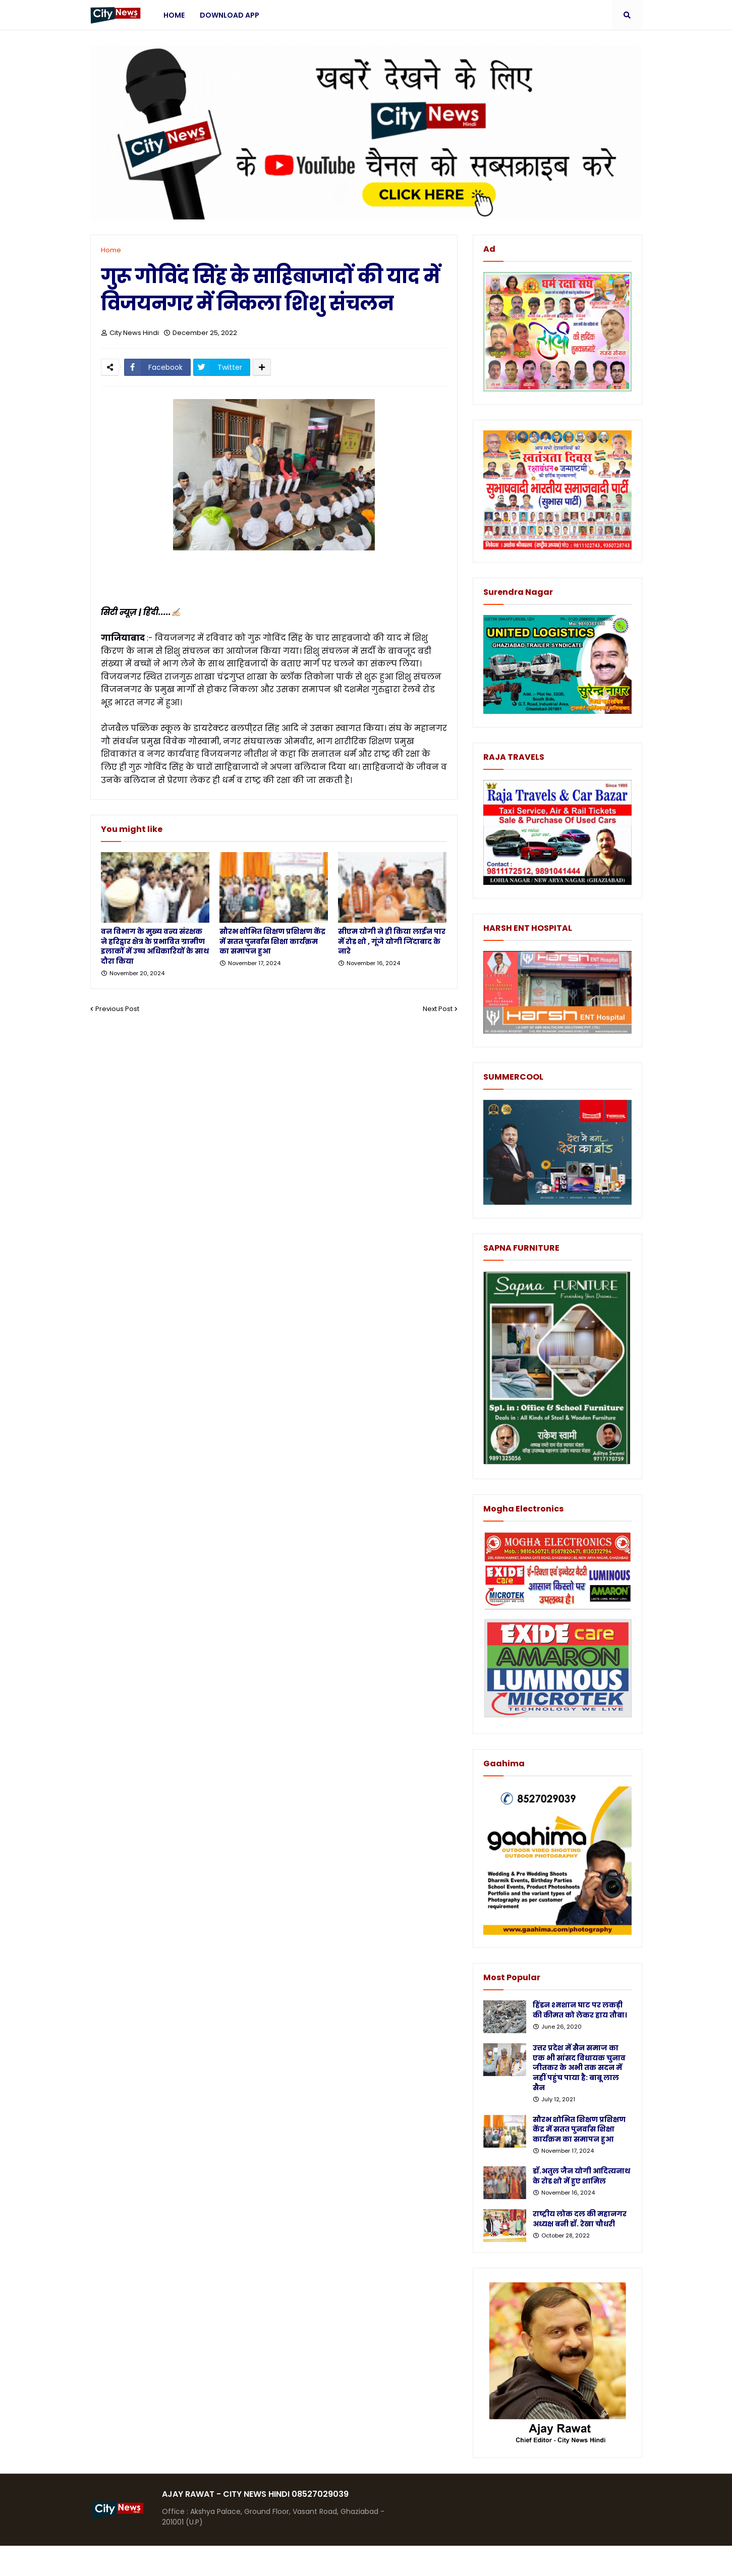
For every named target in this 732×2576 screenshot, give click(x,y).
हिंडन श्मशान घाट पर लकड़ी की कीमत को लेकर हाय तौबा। (580, 2010)
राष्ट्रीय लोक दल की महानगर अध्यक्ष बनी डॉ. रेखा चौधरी (580, 2219)
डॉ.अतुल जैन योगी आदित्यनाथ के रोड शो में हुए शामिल (581, 2176)
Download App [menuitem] (229, 15)
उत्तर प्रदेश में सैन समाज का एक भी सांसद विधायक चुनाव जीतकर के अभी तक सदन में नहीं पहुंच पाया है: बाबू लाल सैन (579, 2067)
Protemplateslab (287, 2561)
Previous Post (117, 1009)
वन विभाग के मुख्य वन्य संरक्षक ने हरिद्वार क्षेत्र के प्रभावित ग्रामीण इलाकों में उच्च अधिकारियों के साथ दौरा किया (155, 946)
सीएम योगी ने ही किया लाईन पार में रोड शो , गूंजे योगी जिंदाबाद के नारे (391, 941)
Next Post (438, 1009)
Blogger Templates (166, 2561)
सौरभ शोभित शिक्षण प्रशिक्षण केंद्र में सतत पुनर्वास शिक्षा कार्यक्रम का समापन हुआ (272, 941)
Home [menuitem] (174, 15)
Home (111, 250)
